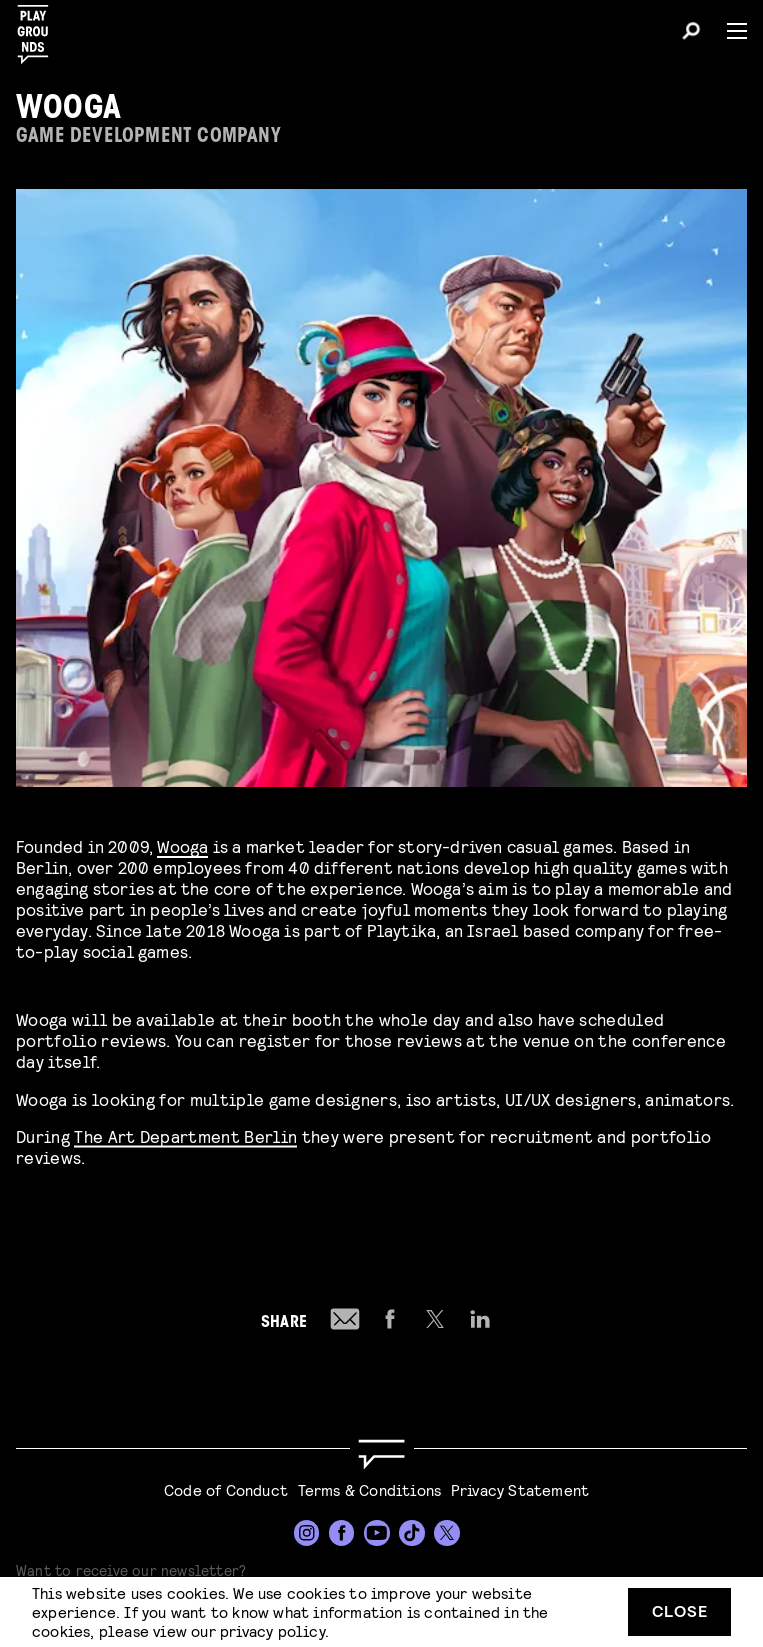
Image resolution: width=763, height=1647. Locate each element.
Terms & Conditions (370, 1489)
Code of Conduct (226, 1489)
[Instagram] (307, 1533)
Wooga (182, 845)
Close (680, 1610)
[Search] (691, 34)
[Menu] (729, 31)
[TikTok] (412, 1533)
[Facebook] (342, 1533)
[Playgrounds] (39, 28)
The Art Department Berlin (185, 1132)
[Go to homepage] (381, 1454)
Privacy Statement (520, 1489)
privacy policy (272, 1630)
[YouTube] (377, 1533)
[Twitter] (447, 1533)
